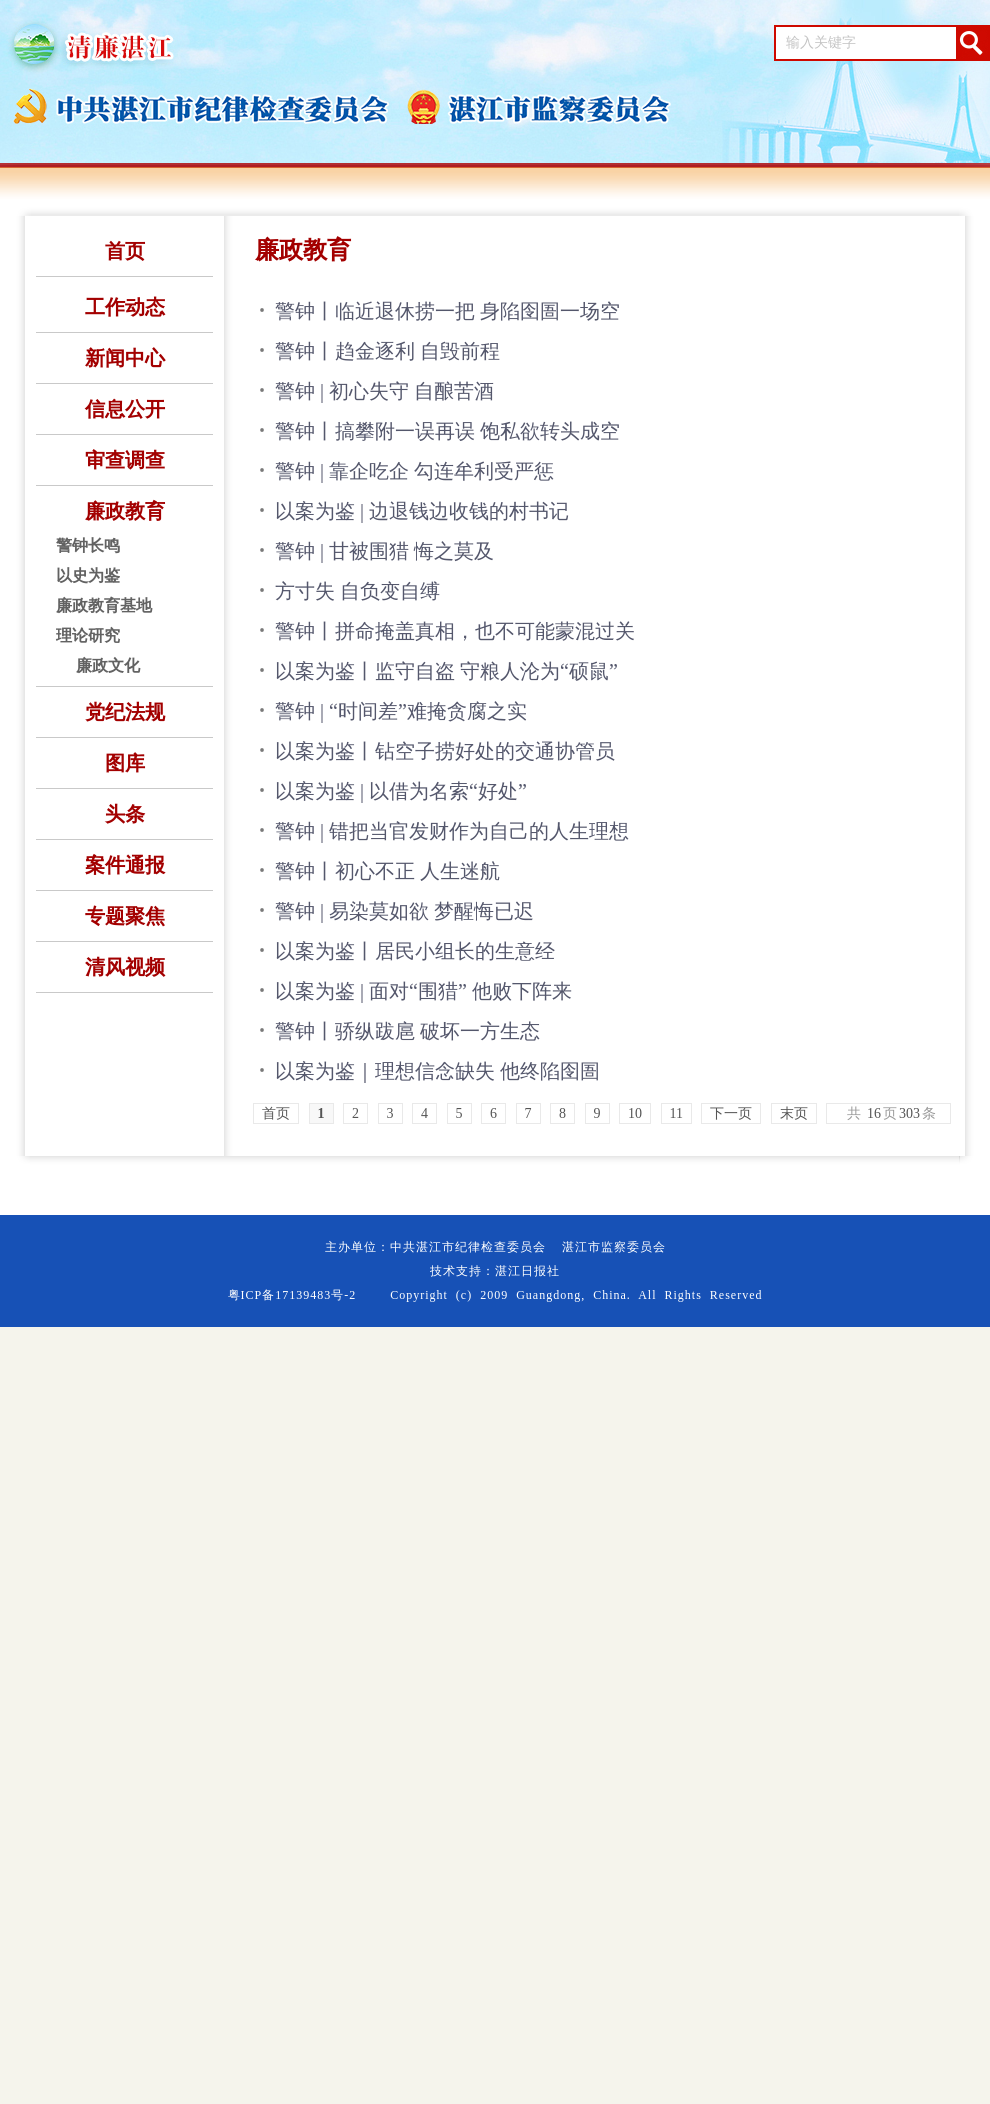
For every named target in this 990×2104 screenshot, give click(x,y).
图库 (125, 763)
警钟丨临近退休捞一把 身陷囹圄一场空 (447, 311)
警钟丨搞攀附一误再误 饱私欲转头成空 (447, 431)
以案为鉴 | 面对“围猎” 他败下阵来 (423, 991)
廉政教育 (125, 511)
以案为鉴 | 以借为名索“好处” (401, 791)
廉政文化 (108, 665)
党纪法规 (125, 712)
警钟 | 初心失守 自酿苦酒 (384, 391)
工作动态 (125, 307)
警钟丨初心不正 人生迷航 (387, 871)
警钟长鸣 (88, 545)
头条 (125, 814)
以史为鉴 (88, 575)
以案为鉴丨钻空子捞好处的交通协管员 (445, 751)
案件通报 (125, 865)
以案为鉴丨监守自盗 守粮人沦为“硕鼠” (446, 671)
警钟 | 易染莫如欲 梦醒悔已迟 (404, 911)
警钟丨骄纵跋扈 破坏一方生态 (407, 1031)
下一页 (731, 1113)
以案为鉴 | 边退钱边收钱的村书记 (422, 511)
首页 (125, 251)
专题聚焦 (125, 916)
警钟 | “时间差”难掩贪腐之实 (401, 711)
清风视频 (125, 967)
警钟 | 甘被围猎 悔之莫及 (384, 551)
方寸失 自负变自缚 (357, 591)
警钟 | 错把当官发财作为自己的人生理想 (452, 831)
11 (676, 1113)
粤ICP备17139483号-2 (292, 1295)
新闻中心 (125, 358)
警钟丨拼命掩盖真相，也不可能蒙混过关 (455, 631)
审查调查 (125, 460)
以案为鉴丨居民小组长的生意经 (415, 951)
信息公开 (125, 409)
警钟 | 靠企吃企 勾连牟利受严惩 (414, 471)
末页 (794, 1113)
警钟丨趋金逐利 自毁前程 (387, 351)
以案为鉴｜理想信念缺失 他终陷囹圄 (437, 1071)
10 (635, 1113)
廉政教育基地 (104, 605)
